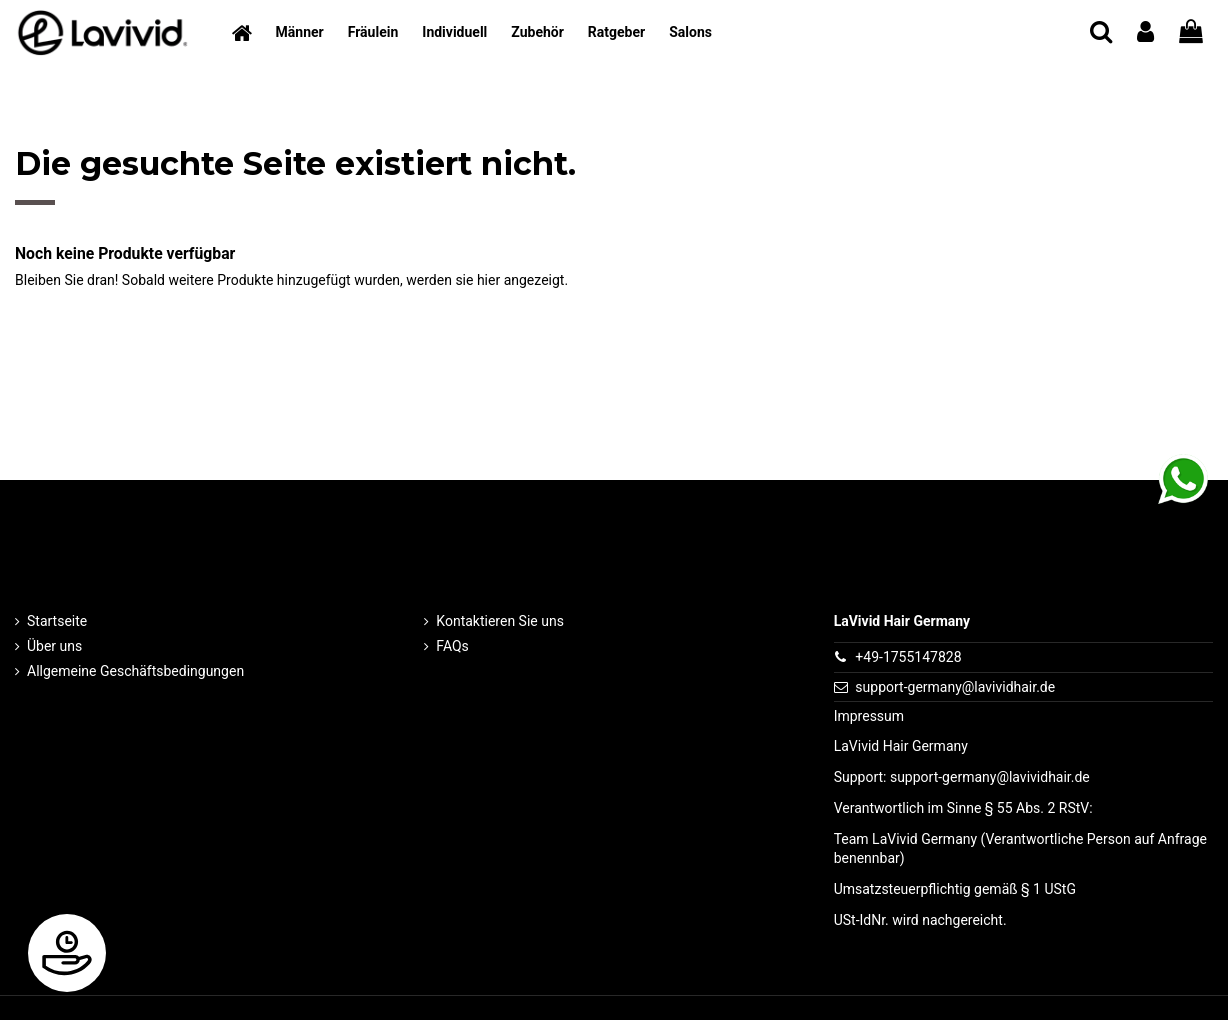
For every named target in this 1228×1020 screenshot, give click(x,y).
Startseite (57, 621)
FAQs (452, 646)
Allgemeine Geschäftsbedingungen (135, 671)
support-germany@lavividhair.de (955, 687)
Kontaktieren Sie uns (500, 621)
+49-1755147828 (908, 657)
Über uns (54, 646)
